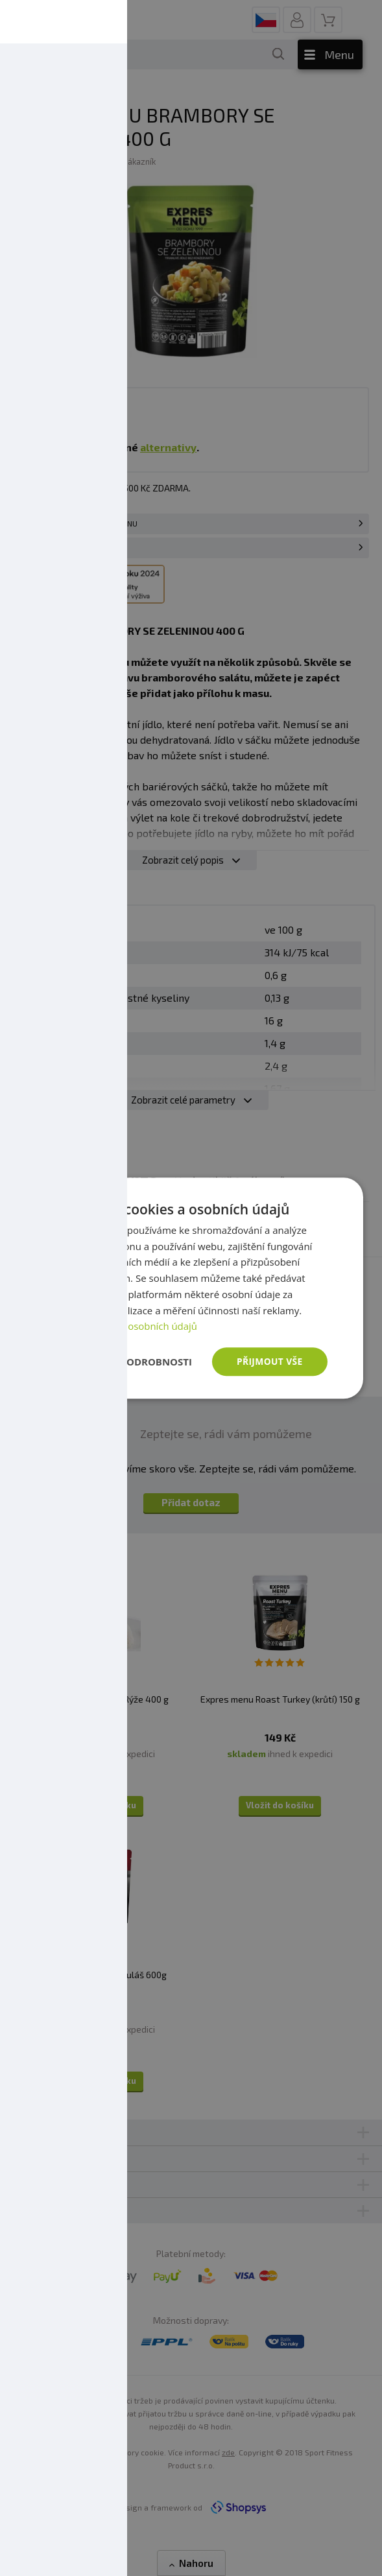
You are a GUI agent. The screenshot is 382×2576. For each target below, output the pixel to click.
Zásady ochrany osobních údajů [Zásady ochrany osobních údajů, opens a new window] (126, 1325)
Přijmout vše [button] (268, 1361)
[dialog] (191, 1288)
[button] (123, 1361)
